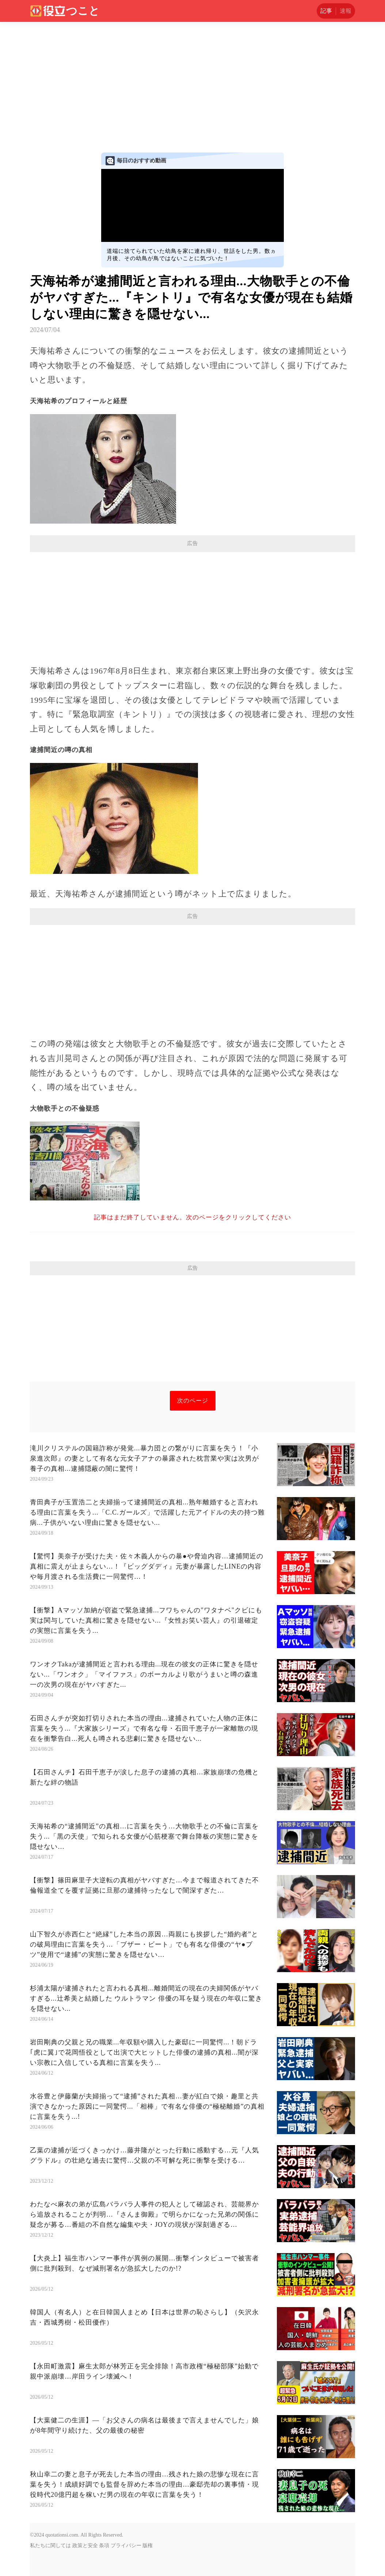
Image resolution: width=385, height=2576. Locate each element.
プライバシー (126, 2545)
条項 (104, 2545)
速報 (345, 11)
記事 (326, 11)
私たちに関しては (50, 2545)
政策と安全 (85, 2545)
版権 (147, 2545)
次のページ (192, 1400)
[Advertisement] (192, 77)
